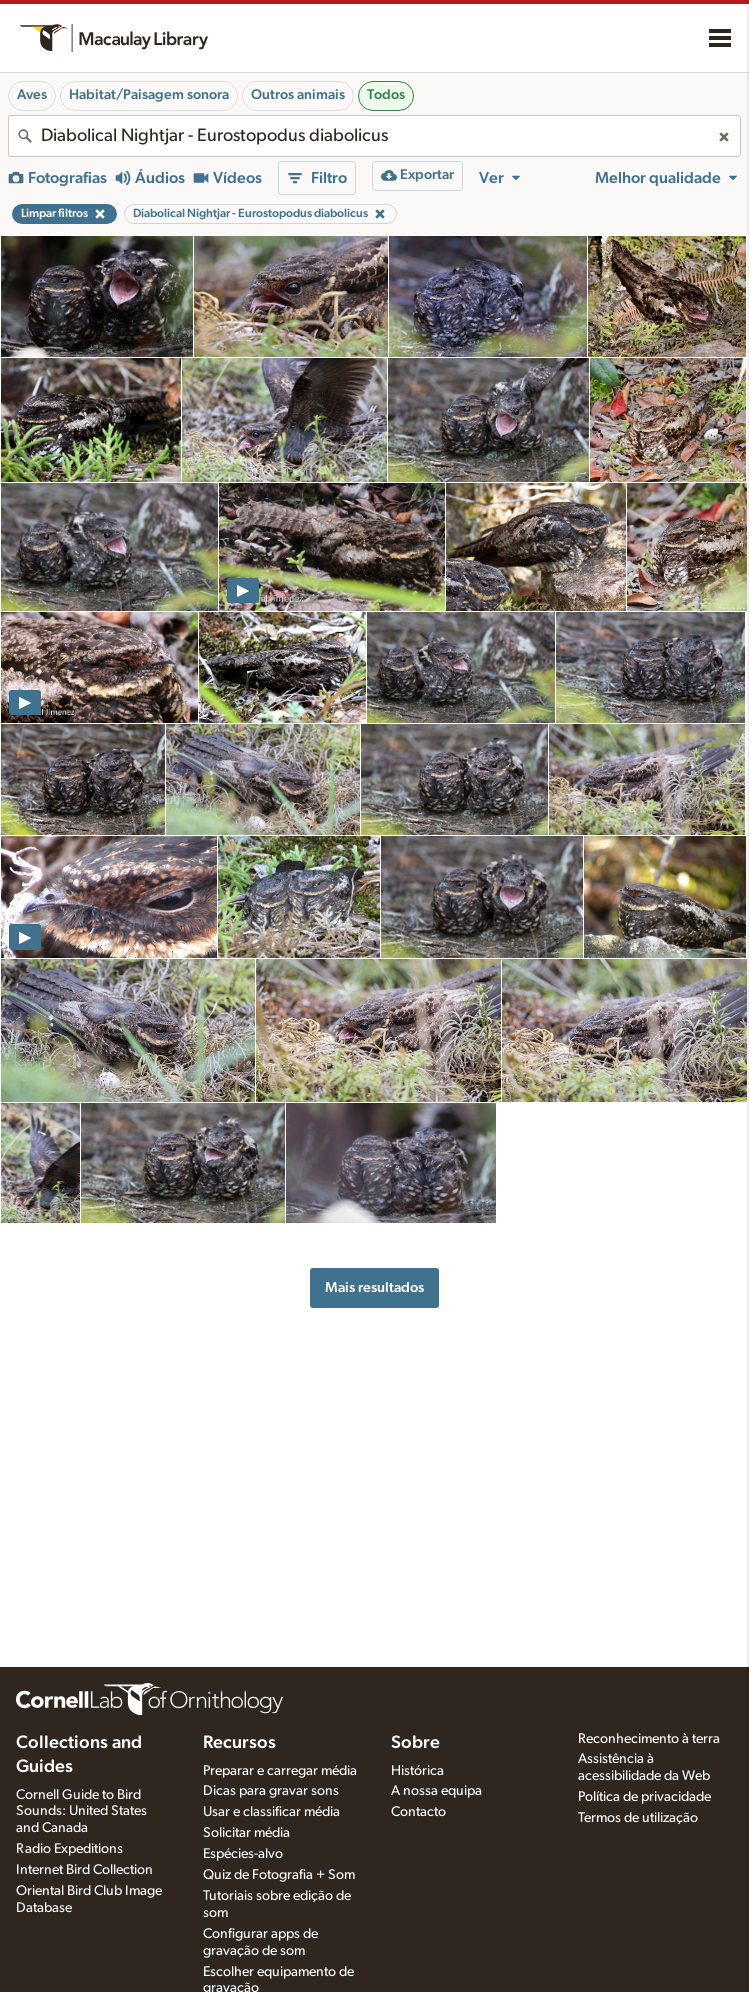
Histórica (417, 1771)
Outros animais (298, 95)
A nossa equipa (436, 1791)
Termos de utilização (638, 1818)
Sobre (415, 1743)
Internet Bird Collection (84, 1870)
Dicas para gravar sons (271, 1791)
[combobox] (374, 136)
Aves (32, 95)
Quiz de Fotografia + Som (279, 1875)
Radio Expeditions (69, 1849)
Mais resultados (374, 1287)
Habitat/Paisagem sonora (149, 95)
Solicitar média (246, 1833)
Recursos (239, 1743)
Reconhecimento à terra (649, 1739)
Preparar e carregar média (280, 1771)
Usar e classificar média (271, 1812)
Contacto (418, 1812)
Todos (386, 95)
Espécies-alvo (243, 1854)
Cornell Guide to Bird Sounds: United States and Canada (81, 1812)
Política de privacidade (644, 1797)
